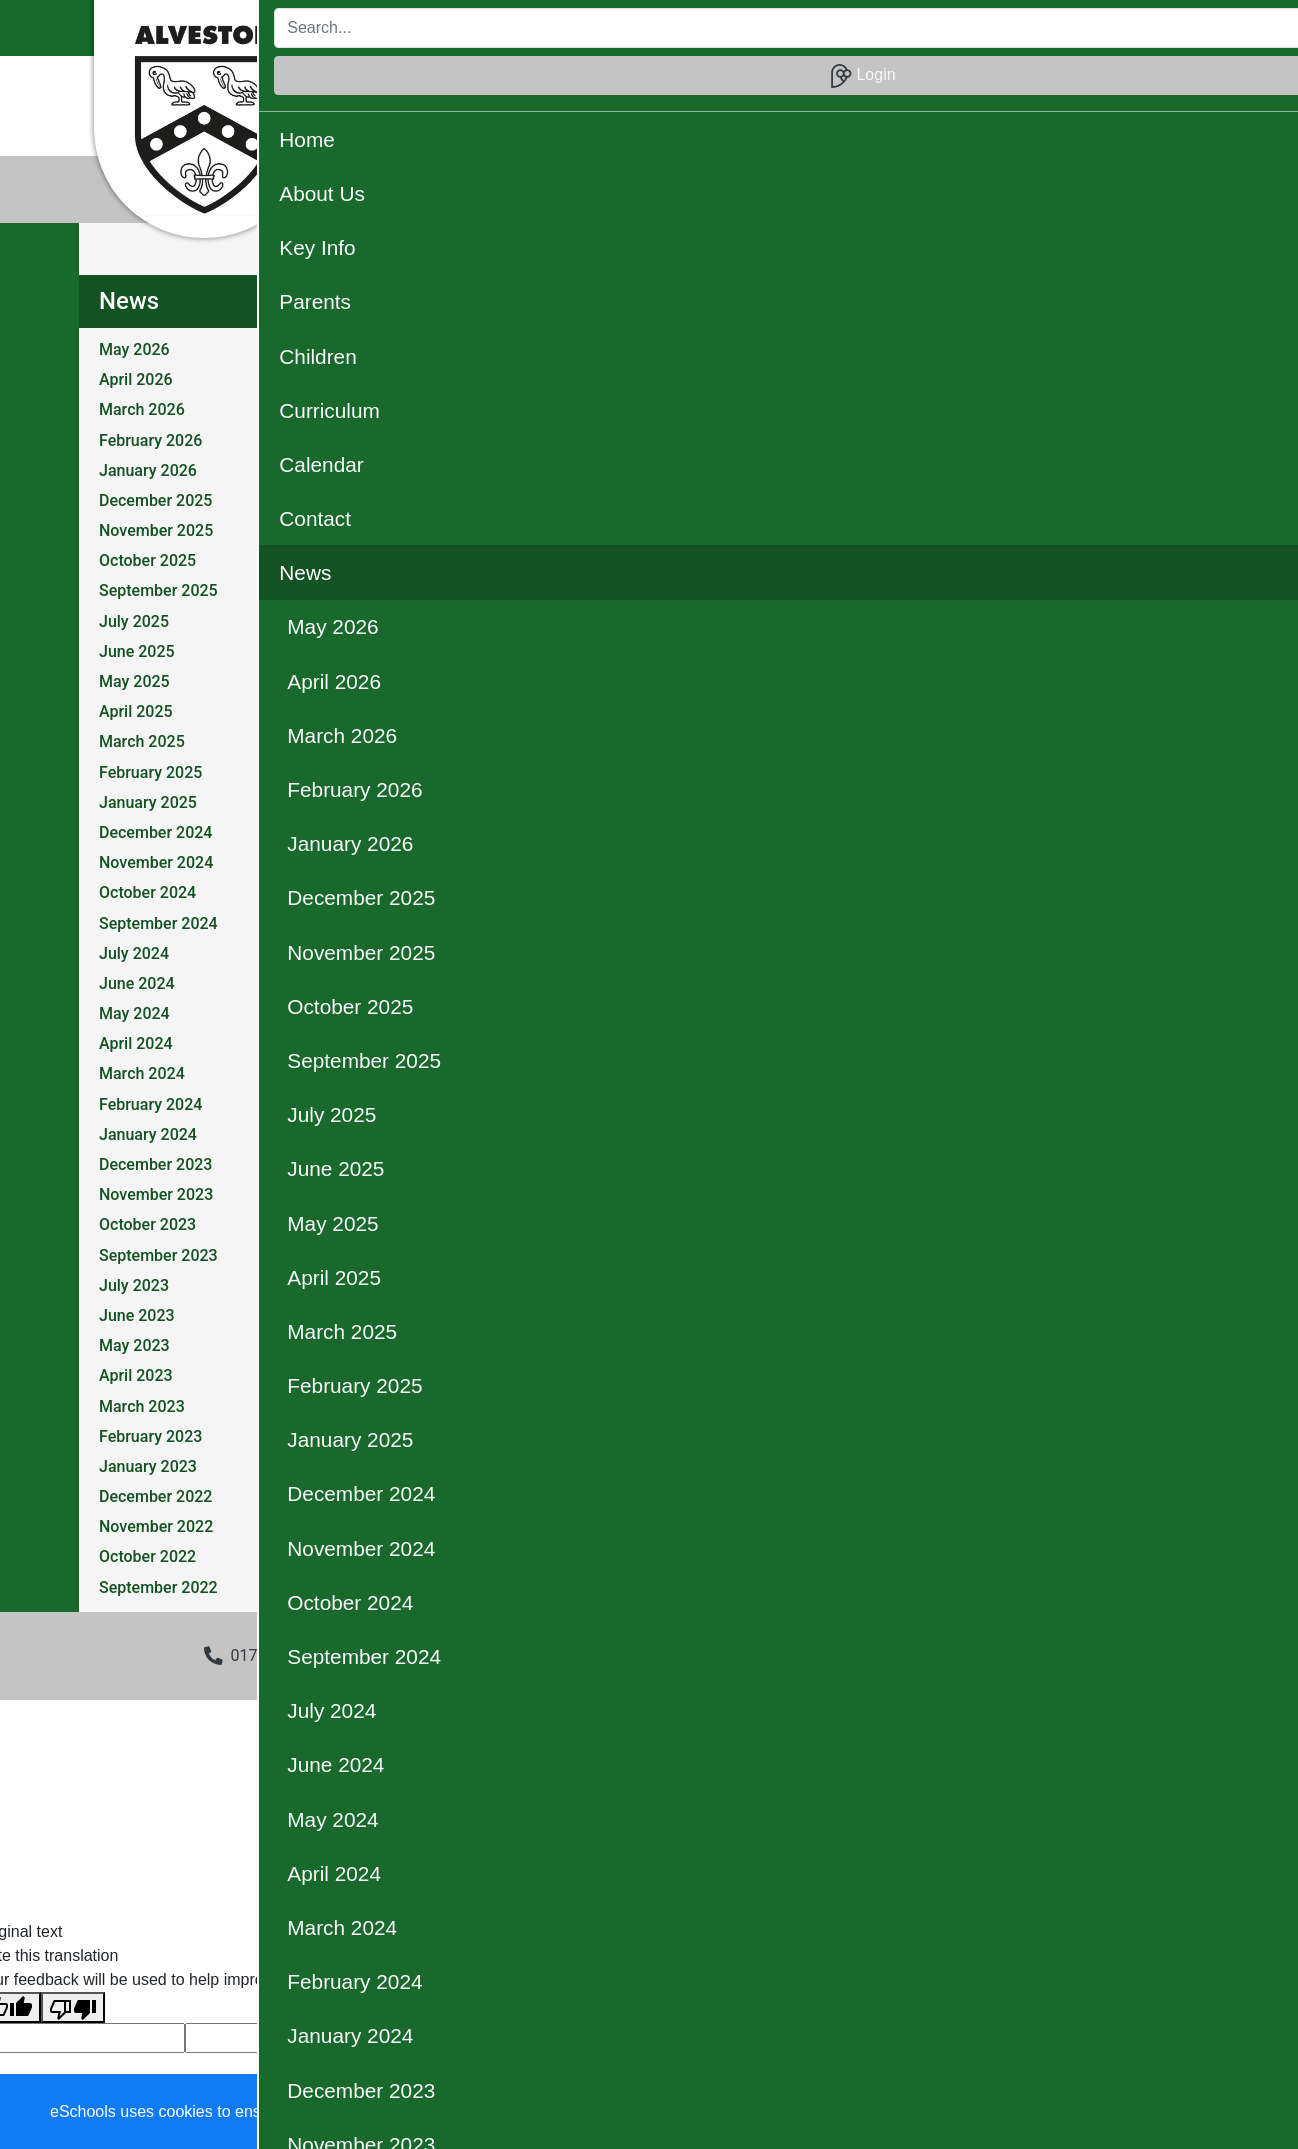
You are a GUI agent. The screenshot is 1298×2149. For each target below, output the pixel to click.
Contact (999, 83)
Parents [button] (633, 83)
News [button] (1073, 83)
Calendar (912, 83)
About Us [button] (461, 83)
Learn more (641, 2111)
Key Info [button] (549, 83)
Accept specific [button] (1008, 2112)
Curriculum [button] (814, 83)
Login (1158, 28)
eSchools (513, 1853)
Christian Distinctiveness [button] (472, 125)
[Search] (937, 28)
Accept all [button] (1167, 2112)
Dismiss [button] (893, 2112)
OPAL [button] (608, 125)
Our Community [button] (710, 125)
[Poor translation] (73, 2007)
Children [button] (717, 83)
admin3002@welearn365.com (496, 1655)
